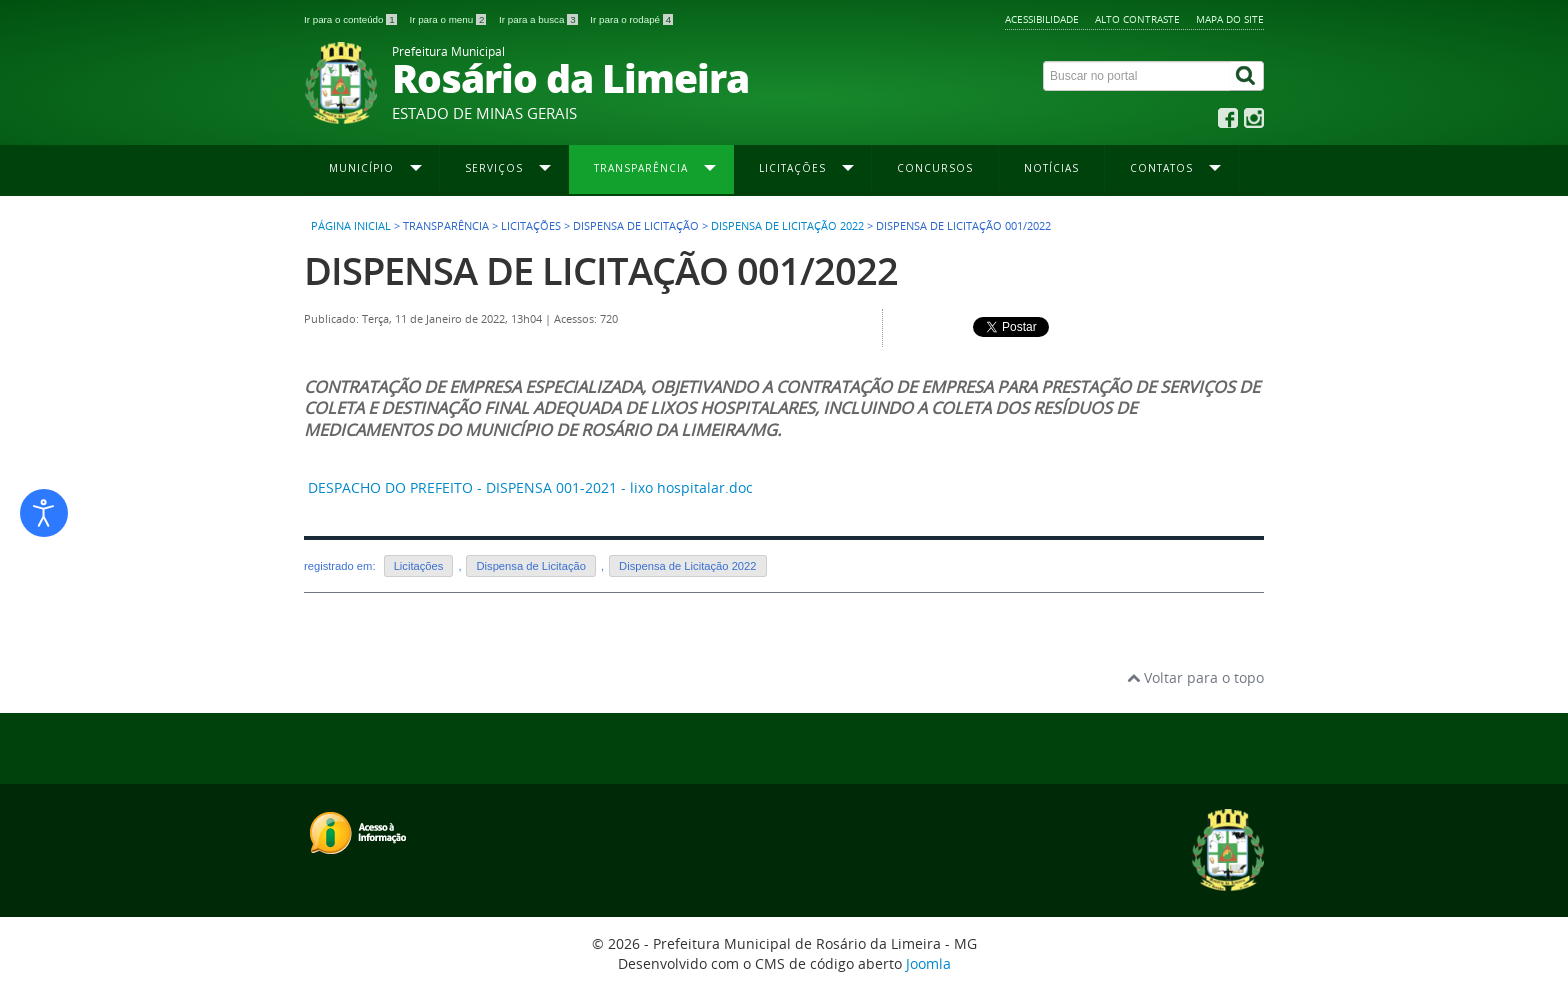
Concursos (935, 168)
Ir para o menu (449, 19)
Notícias (1051, 168)
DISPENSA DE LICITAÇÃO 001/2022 (601, 270)
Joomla (928, 963)
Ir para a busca (539, 19)
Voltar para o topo (1195, 677)
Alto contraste (1137, 19)
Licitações (419, 566)
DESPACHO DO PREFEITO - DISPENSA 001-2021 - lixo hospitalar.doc (530, 487)
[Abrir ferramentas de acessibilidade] (44, 513)
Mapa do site (1230, 19)
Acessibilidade (1042, 19)
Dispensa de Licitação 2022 (787, 226)
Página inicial (351, 226)
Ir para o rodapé (631, 19)
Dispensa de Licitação (530, 566)
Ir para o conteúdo (351, 19)
